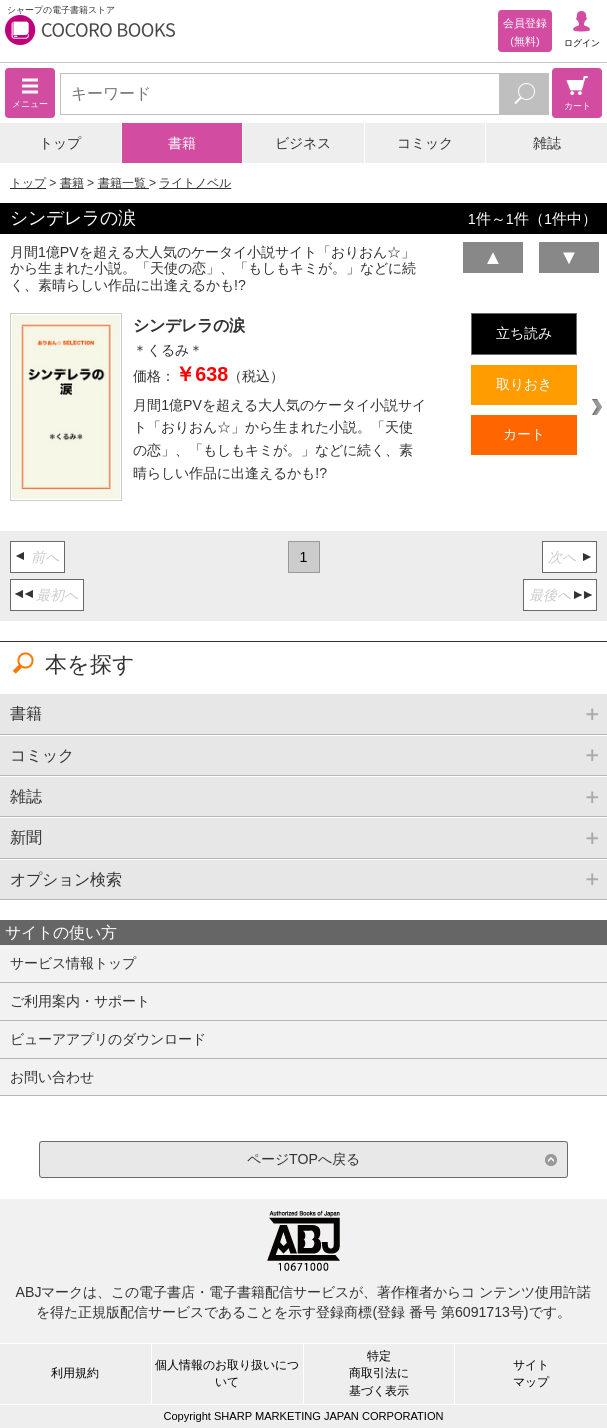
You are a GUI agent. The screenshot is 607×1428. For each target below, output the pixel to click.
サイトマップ (531, 1373)
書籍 (182, 143)
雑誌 (547, 143)
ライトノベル (195, 183)
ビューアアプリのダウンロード (108, 1039)
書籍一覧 (123, 183)
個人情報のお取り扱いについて (227, 1373)
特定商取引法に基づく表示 (379, 1373)
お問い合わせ (52, 1077)
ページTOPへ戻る (303, 1159)
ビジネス (303, 143)
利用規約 (75, 1373)
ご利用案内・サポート (80, 1001)
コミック (425, 143)
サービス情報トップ (73, 963)
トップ (60, 143)
